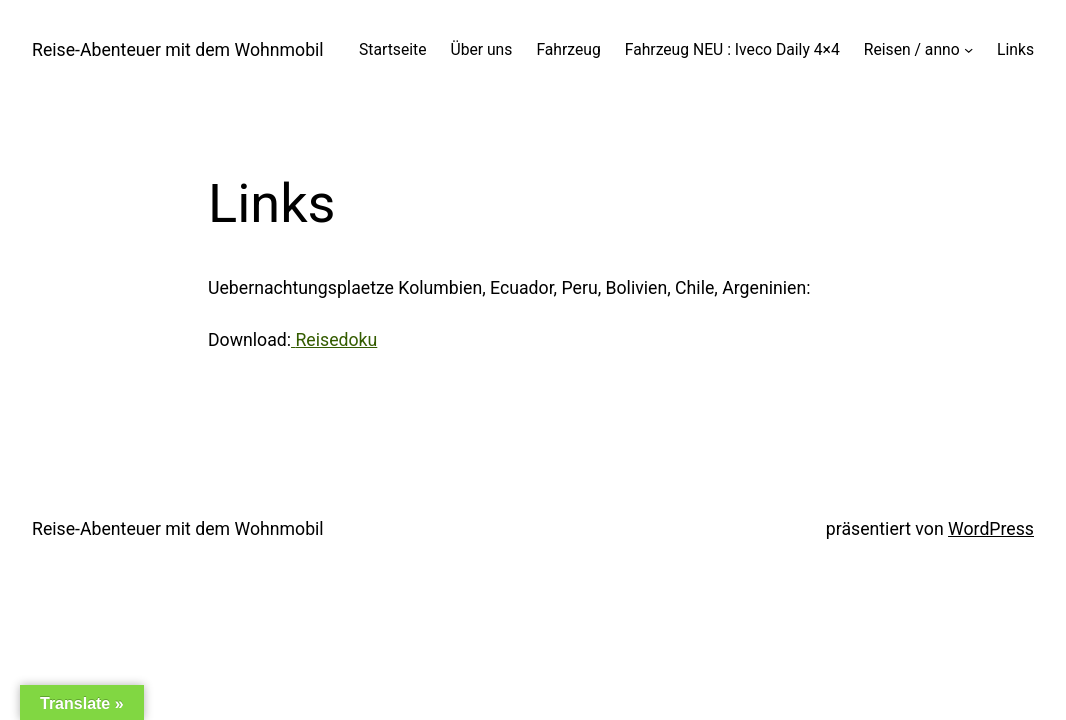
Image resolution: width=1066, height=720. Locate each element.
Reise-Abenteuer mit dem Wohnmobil (178, 50)
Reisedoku (336, 340)
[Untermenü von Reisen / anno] (968, 49)
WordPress (991, 529)
